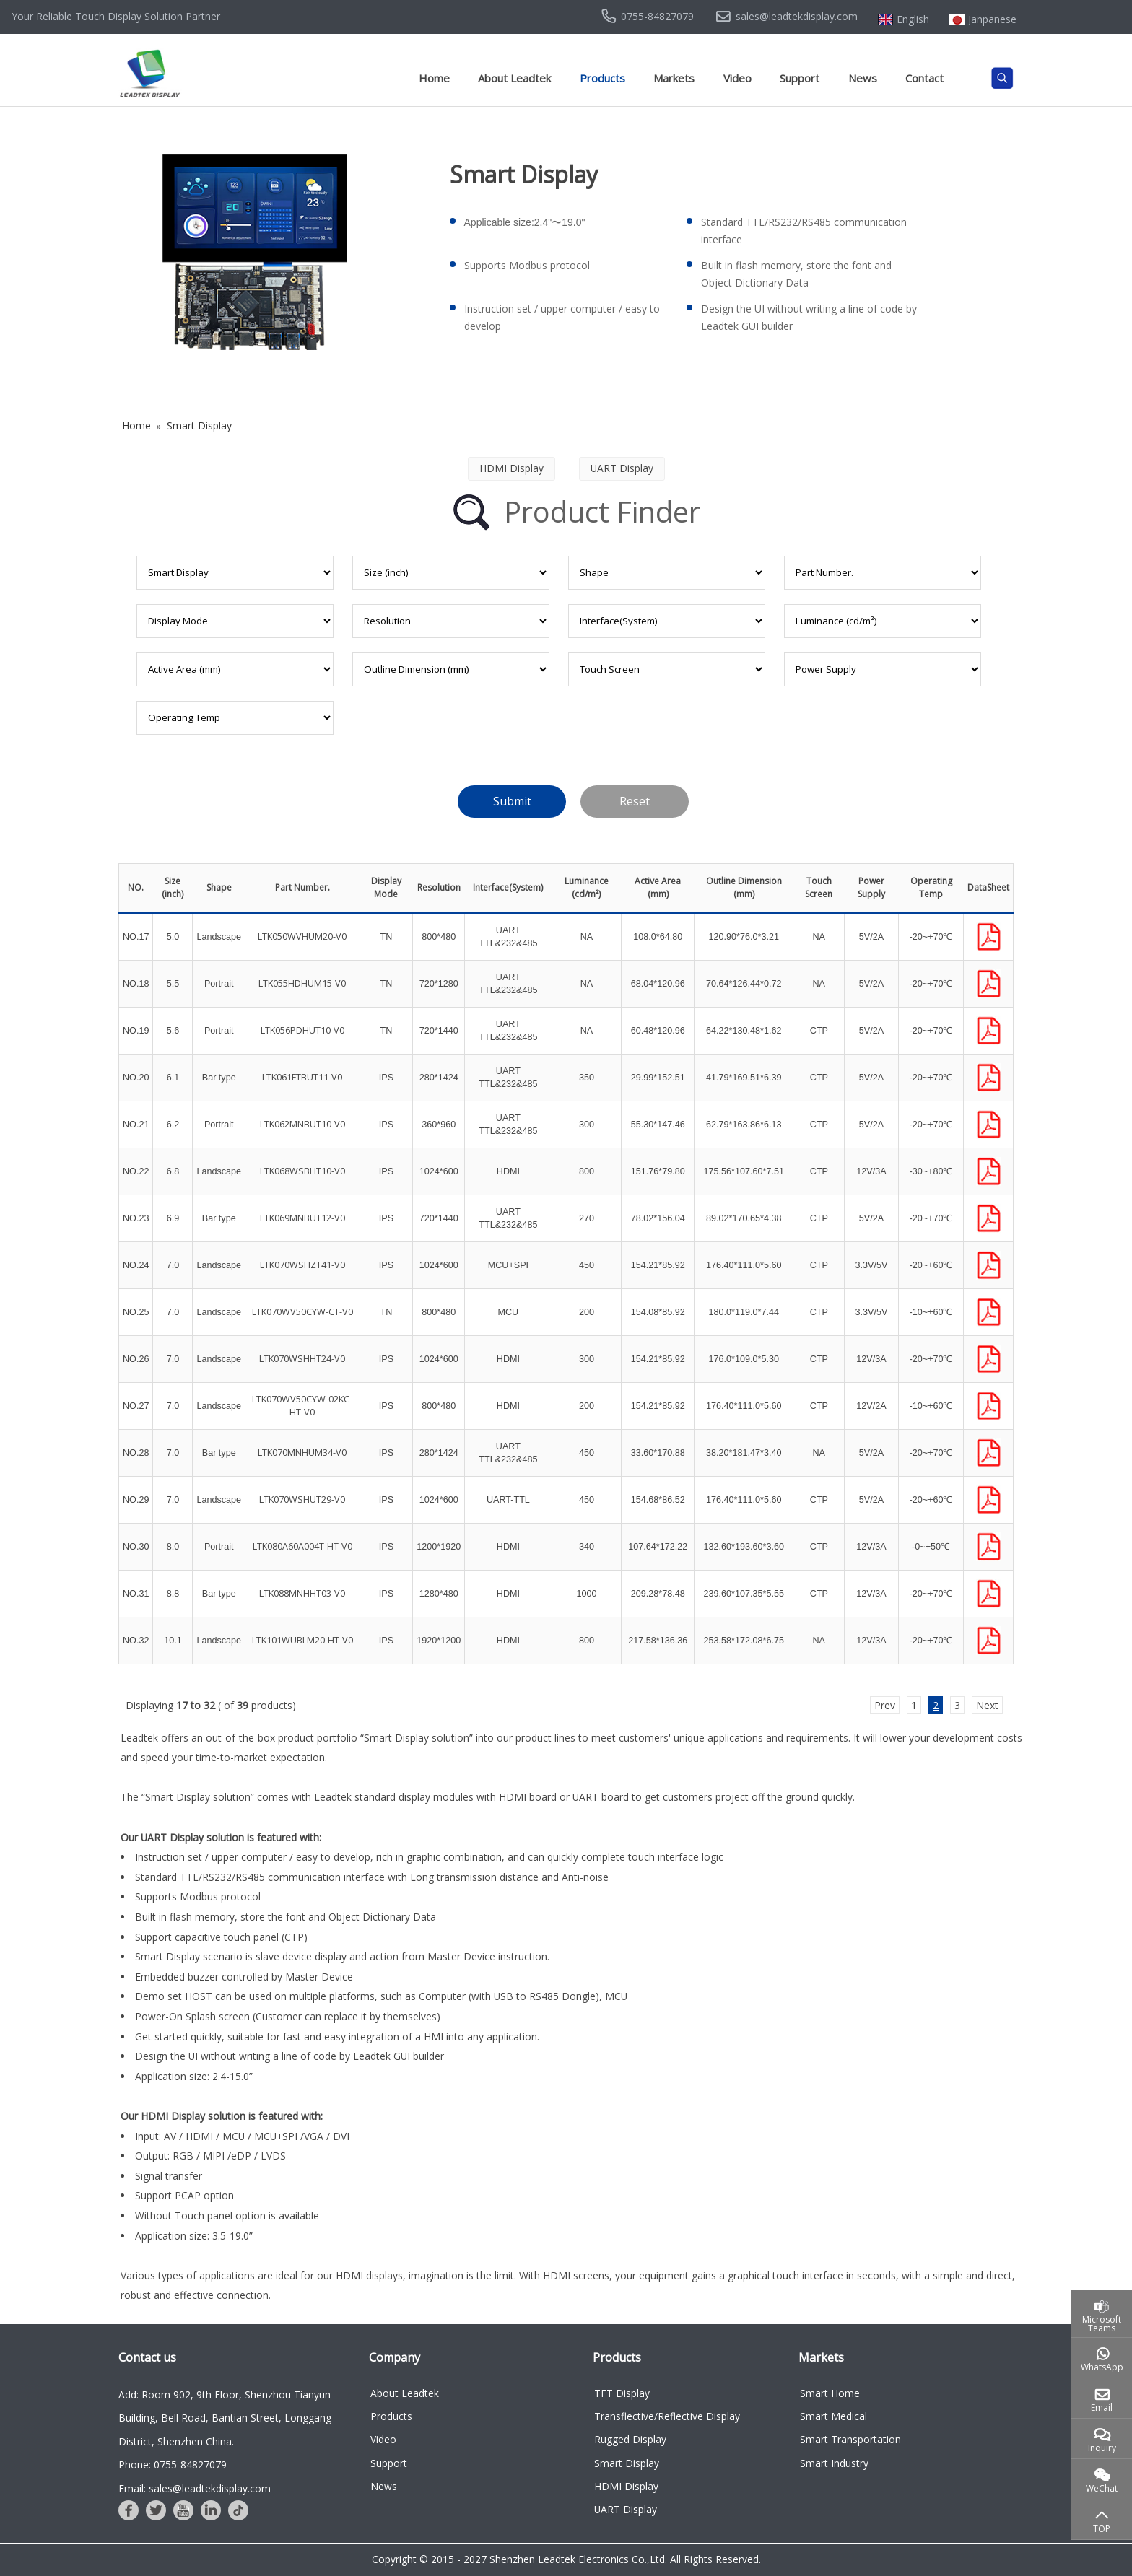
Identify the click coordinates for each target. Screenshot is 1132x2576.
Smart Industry (834, 2463)
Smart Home (830, 2393)
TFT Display (622, 2393)
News (862, 78)
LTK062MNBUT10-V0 (302, 1124)
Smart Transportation (850, 2439)
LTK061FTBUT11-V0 (302, 1077)
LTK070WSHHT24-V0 (302, 1359)
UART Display (625, 2509)
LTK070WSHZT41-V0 (302, 1265)
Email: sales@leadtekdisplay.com (194, 2488)
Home (434, 78)
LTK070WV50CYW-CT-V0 (302, 1312)
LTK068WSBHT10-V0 (302, 1171)
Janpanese (992, 19)
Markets (674, 78)
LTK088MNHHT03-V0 (302, 1593)
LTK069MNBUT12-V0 (302, 1218)
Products (602, 78)
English (913, 19)
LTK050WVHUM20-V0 (302, 936)
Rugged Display (630, 2439)
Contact (924, 78)
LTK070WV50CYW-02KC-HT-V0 (302, 1405)
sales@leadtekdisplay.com (797, 17)
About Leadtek (514, 78)
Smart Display (626, 2463)
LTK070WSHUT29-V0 (302, 1499)
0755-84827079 (657, 17)
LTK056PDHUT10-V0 (302, 1030)
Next (987, 1705)
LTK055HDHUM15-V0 (302, 983)
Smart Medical (833, 2416)
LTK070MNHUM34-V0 (302, 1452)
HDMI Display (626, 2486)
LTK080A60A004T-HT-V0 (302, 1546)
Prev (884, 1705)
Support (799, 78)
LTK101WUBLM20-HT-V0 (302, 1640)
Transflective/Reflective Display (667, 2416)
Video (737, 78)
